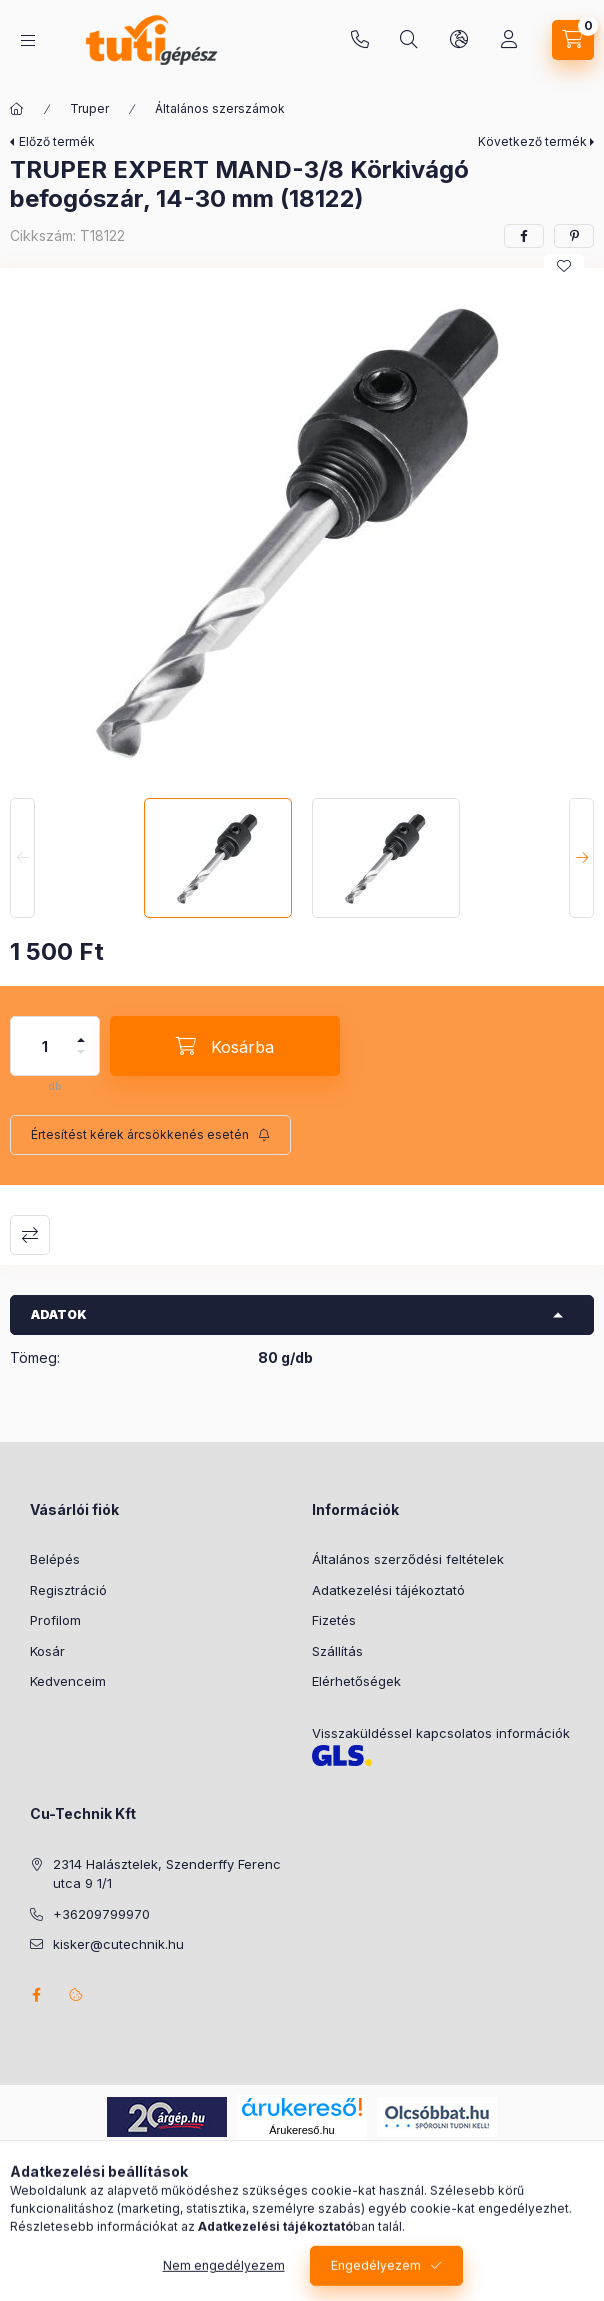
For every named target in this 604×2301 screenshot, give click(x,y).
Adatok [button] (59, 1314)
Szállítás (337, 1651)
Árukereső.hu (301, 2130)
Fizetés (334, 1620)
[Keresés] (409, 40)
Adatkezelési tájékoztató (388, 1590)
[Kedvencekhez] (564, 266)
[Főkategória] (17, 109)
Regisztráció (68, 1590)
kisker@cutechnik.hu (118, 1944)
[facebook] (524, 236)
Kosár (47, 1651)
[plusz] (81, 1031)
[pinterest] (574, 236)
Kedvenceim (68, 1681)
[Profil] (509, 40)
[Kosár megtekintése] (573, 40)
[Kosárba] (225, 1046)
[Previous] (22, 858)
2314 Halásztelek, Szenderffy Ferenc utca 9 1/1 (167, 1874)
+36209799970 (360, 40)
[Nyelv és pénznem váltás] (459, 40)
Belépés (55, 1559)
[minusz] (81, 1060)
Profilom (55, 1620)
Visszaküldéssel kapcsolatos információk (441, 1733)
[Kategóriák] (28, 40)
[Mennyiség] (45, 1046)
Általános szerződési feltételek (408, 1559)
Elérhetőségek (356, 1681)
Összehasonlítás (30, 1235)
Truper (89, 108)
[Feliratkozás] (150, 1135)
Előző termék (57, 141)
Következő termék (532, 141)
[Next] (581, 858)
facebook (36, 1995)
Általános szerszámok (220, 108)
